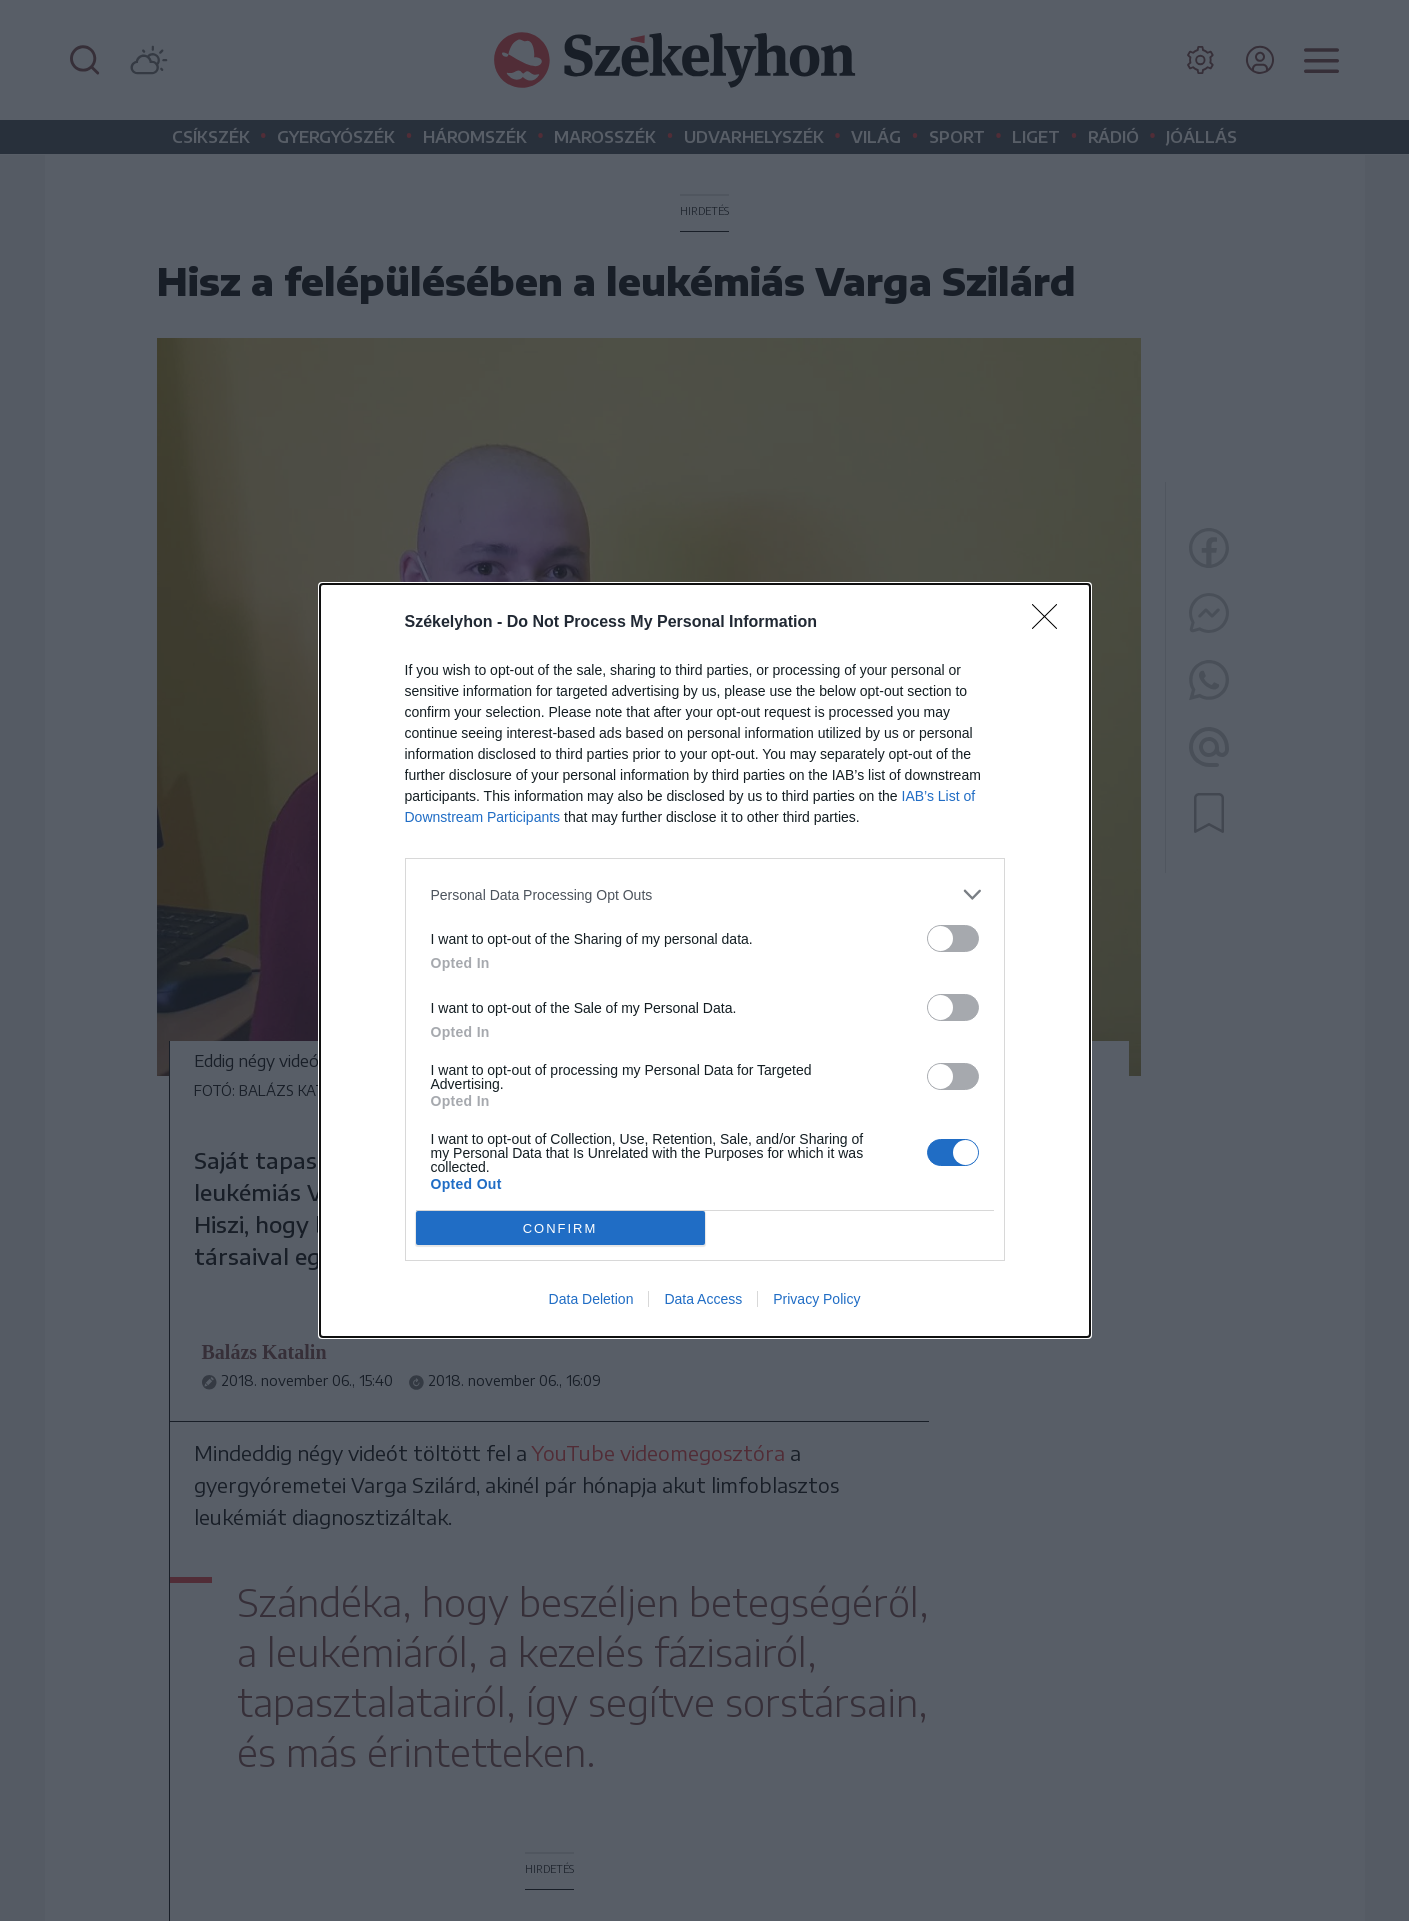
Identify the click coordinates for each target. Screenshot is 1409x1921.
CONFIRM (560, 1228)
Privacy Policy (816, 1299)
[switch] (953, 938)
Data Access (703, 1299)
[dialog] (705, 960)
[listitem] (705, 894)
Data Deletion (591, 1299)
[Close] (1051, 623)
